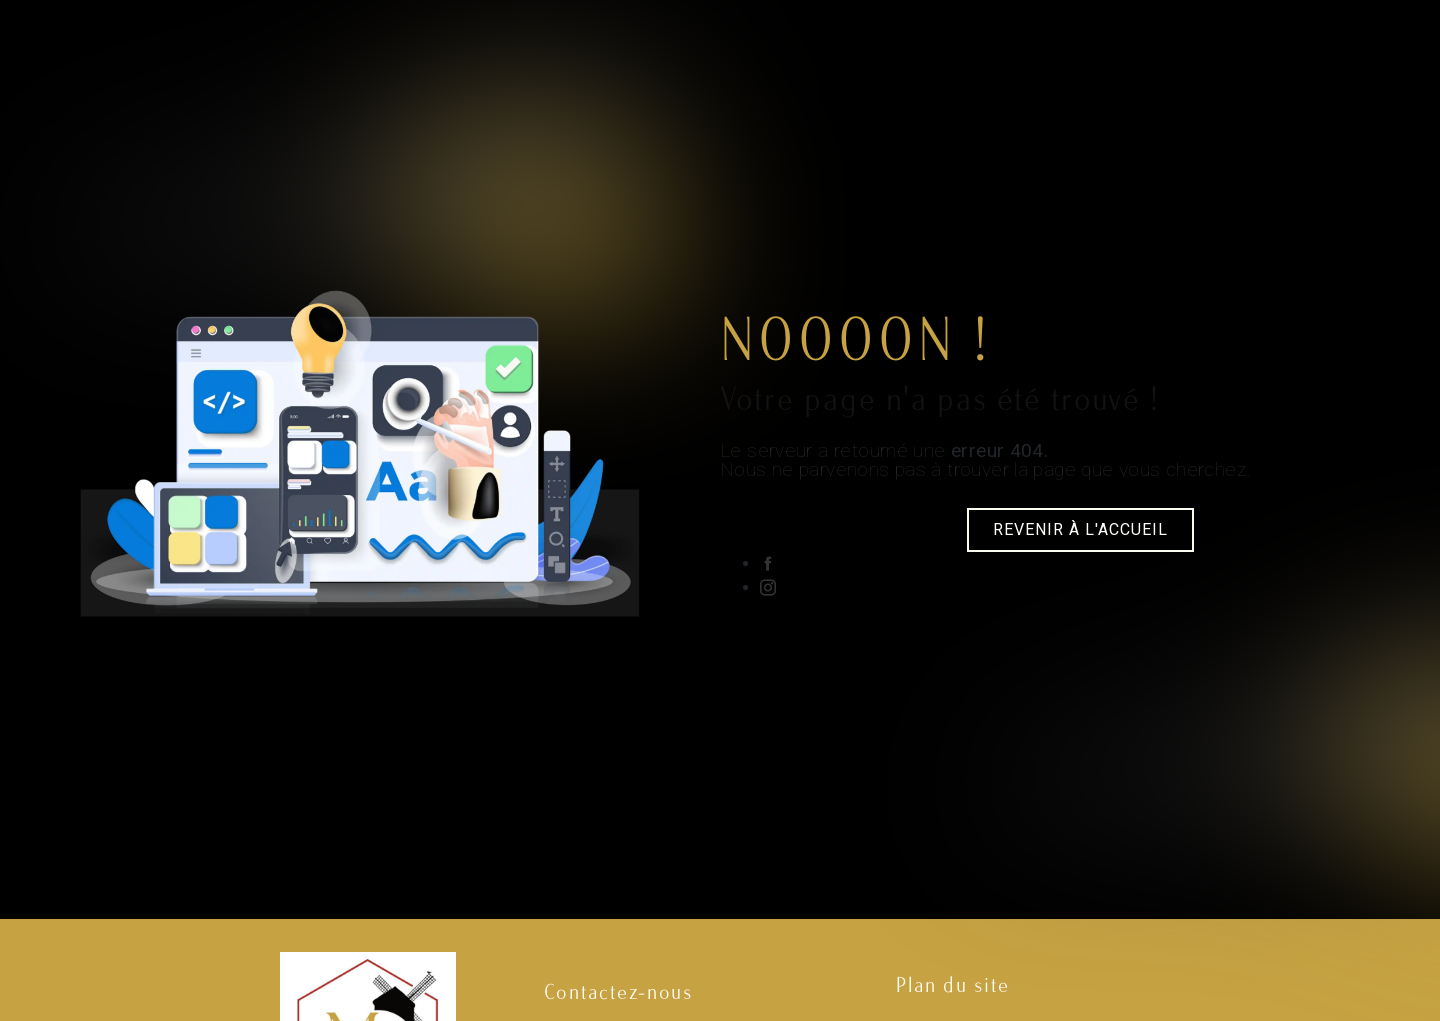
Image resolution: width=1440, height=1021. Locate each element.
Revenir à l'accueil (1080, 529)
